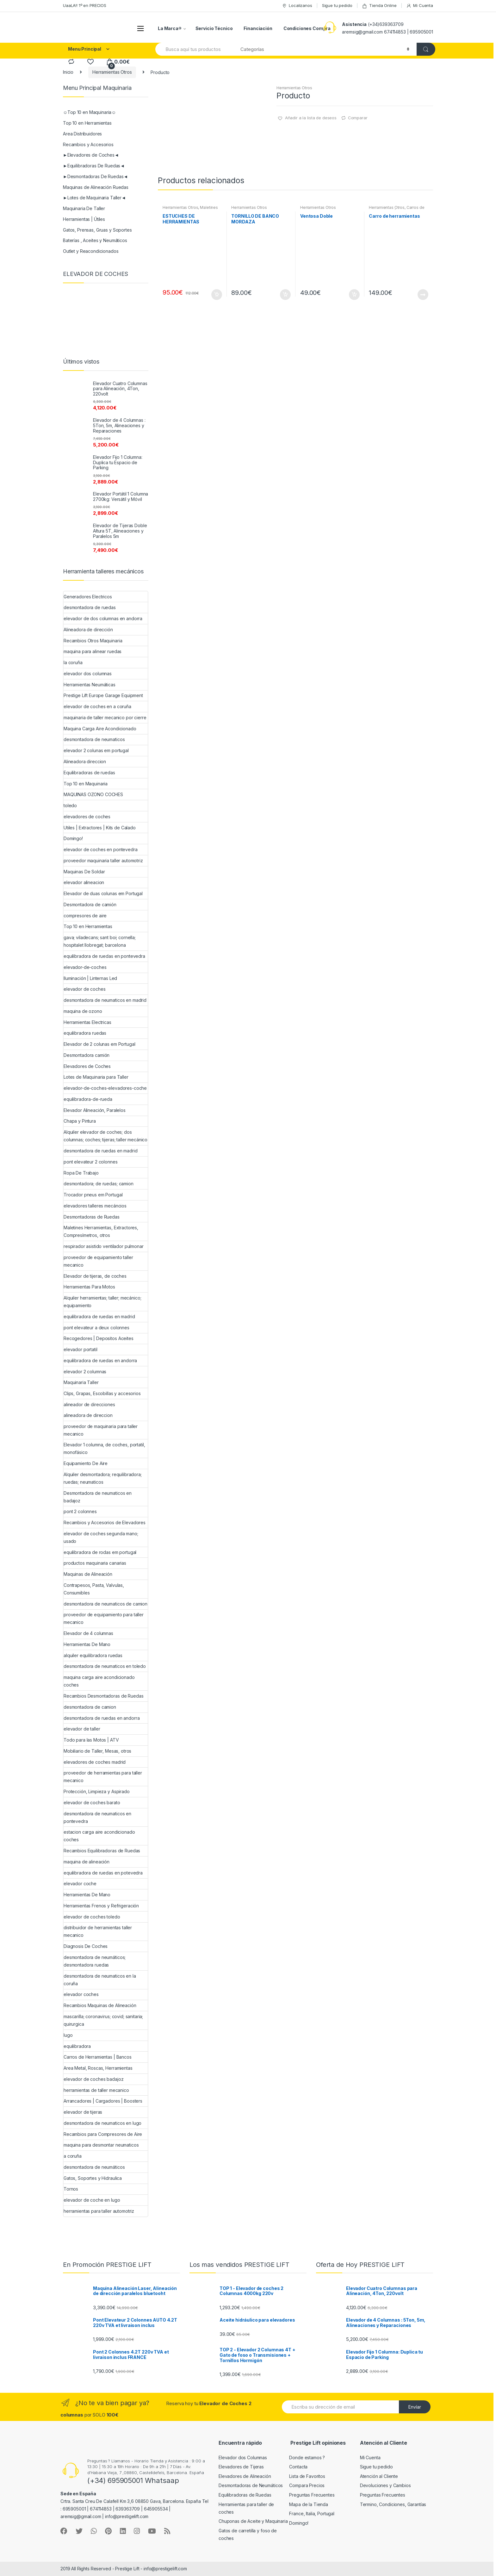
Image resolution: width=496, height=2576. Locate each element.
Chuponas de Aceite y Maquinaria (253, 2521)
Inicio (68, 72)
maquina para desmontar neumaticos (101, 2145)
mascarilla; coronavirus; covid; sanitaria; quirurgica (103, 2020)
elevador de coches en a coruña (97, 706)
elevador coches (81, 1994)
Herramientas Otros (112, 72)
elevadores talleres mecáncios (95, 1205)
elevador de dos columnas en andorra (103, 618)
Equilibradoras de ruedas (89, 772)
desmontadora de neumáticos (94, 2167)
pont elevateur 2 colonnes (91, 1161)
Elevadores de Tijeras (241, 2466)
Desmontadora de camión (90, 904)
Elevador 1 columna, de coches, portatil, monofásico (104, 1448)
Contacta (298, 2466)
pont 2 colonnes (80, 1511)
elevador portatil (80, 1349)
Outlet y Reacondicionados (91, 251)
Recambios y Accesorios (88, 144)
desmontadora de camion (90, 1707)
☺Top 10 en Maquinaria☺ (89, 112)
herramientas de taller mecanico (96, 2090)
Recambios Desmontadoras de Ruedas (103, 1696)
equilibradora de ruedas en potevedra (103, 1872)
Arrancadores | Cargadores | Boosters (103, 2101)
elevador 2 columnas (85, 1371)
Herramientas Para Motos (89, 1286)
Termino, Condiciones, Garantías (393, 2504)
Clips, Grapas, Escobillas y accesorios (102, 1393)
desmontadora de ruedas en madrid (101, 1150)
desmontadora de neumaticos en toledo (105, 1666)
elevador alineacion (84, 882)
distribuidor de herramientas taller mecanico (98, 1931)
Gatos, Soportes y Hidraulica (93, 2178)
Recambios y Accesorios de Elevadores (105, 1522)
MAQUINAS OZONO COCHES (93, 794)
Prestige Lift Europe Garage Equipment (103, 695)
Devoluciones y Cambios (385, 2485)
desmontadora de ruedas (90, 607)
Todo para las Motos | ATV (91, 1740)
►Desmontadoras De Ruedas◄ (95, 176)
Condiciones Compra (307, 28)
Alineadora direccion (85, 761)
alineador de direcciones (89, 1404)
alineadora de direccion (88, 1415)
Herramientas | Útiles (84, 219)
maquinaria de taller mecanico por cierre (105, 717)
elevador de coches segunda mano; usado (101, 1537)
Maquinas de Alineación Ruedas (95, 187)
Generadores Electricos (88, 596)
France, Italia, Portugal (311, 2513)
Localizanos (297, 5)
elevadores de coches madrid (95, 1762)
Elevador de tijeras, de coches (95, 1276)
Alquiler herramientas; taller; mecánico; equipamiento (102, 1301)
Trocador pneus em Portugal (93, 1194)
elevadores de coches (87, 816)
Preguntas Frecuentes (311, 2495)
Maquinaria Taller (81, 1382)
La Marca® (170, 28)
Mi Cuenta (419, 5)
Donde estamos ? (307, 2457)
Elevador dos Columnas (243, 2457)
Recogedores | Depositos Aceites (98, 1338)
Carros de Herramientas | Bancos (396, 209)
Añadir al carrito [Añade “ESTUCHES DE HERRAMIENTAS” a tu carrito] (216, 294)
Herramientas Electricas (87, 1022)
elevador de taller (82, 1728)
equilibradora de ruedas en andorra (100, 1360)
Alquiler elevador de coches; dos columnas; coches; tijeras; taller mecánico (105, 1135)
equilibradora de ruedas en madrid (99, 1316)
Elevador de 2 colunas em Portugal (99, 1044)
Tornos (71, 2189)
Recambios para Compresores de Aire (103, 2134)
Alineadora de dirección (88, 629)
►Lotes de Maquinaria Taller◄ (94, 197)
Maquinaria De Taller (84, 208)
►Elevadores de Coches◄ (91, 155)
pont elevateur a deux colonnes (96, 1327)
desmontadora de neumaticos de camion (105, 1603)
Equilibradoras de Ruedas (245, 2495)
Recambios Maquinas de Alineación (100, 2005)
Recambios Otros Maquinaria (93, 640)
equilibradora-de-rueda (88, 1099)
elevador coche (80, 1883)
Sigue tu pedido (337, 5)
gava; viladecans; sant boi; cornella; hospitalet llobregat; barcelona (100, 941)
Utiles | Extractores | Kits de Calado (100, 827)
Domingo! (73, 838)
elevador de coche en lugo (92, 2200)
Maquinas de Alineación (88, 1574)
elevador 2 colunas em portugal (96, 750)
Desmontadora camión (86, 1055)
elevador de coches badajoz (93, 2079)
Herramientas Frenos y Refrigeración (101, 1905)
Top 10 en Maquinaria (86, 783)
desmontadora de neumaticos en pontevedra (97, 1817)
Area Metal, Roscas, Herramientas (98, 2068)
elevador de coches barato (92, 1802)
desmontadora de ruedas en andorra (102, 1718)
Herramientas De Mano (87, 1644)
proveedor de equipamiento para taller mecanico (104, 1618)
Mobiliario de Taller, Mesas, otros (97, 1751)
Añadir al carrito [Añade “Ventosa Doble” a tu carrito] (354, 294)
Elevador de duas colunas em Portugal (103, 893)
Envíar (414, 2407)
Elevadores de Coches (87, 1066)
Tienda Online (379, 5)
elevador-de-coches (85, 967)
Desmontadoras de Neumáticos (251, 2485)
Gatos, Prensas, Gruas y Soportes (97, 230)
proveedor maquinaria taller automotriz (103, 860)
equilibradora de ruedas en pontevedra (104, 956)
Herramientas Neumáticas (89, 684)
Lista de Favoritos (307, 2476)
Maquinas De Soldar (84, 871)
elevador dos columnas (88, 673)
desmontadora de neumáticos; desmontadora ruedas (95, 1961)
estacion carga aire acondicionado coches (99, 1835)
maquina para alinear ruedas (92, 651)
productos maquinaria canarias (95, 1563)
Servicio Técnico (214, 28)
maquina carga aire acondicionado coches (99, 1681)
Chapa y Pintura (80, 1121)
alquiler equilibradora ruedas (93, 1655)
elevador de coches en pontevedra (101, 849)
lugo (68, 2035)
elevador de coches (84, 989)
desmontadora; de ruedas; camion (98, 1183)
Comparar (358, 117)
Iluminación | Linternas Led (90, 978)
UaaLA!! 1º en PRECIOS (84, 5)
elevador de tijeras (83, 2112)
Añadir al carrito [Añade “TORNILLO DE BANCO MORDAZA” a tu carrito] (285, 294)
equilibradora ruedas (85, 1033)
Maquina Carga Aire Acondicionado (100, 728)
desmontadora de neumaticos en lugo (102, 2123)
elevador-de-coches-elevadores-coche (105, 1088)
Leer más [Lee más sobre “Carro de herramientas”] (422, 294)
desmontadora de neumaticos (94, 739)
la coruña (73, 662)
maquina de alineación (86, 1861)
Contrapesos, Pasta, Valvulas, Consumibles (94, 1588)
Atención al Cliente (379, 2476)
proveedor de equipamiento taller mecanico (98, 1261)
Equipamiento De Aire (86, 1463)
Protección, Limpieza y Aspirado (97, 1791)
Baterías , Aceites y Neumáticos (95, 240)
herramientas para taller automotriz (99, 2211)
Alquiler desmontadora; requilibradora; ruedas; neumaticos (103, 1478)
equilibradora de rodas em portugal (100, 1552)
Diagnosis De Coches (86, 1946)
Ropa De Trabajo (81, 1173)
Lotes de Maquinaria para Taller (96, 1077)
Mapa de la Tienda (308, 2504)
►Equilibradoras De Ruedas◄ (94, 165)
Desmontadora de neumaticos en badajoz (98, 1496)
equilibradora (77, 2046)
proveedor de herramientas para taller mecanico (103, 1776)
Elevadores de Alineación (245, 2476)
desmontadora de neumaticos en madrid (105, 1000)
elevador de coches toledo (92, 1916)
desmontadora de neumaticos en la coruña (100, 1979)
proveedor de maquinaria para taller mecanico (101, 1430)
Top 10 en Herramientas (87, 123)
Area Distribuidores (82, 133)
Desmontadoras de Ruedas (92, 1216)
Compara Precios (307, 2485)
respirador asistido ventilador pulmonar (104, 1246)
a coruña (73, 2156)
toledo (70, 805)
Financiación (258, 28)
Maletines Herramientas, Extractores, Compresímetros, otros (101, 1231)
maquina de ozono (83, 1011)
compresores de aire (85, 915)
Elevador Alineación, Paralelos (95, 1110)
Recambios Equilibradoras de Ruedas (102, 1850)
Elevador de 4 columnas (88, 1633)
